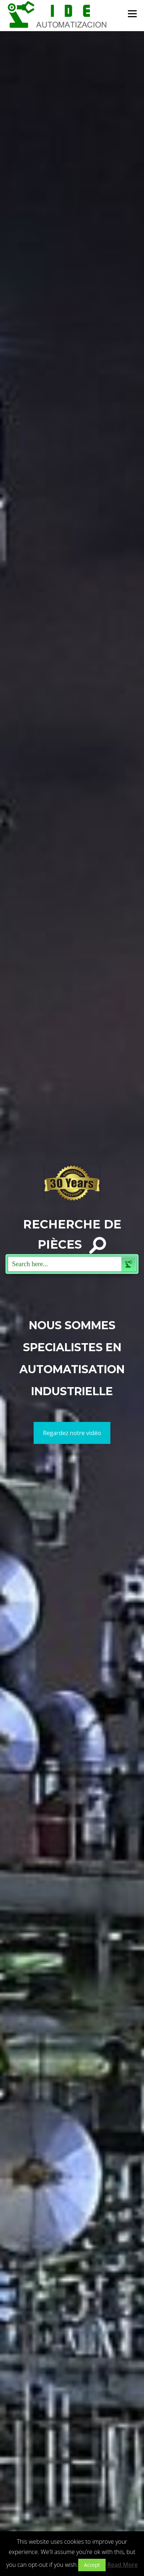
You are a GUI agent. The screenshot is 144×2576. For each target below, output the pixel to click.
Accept (92, 2564)
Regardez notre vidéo (72, 1433)
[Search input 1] (65, 1264)
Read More (122, 2565)
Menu (132, 14)
